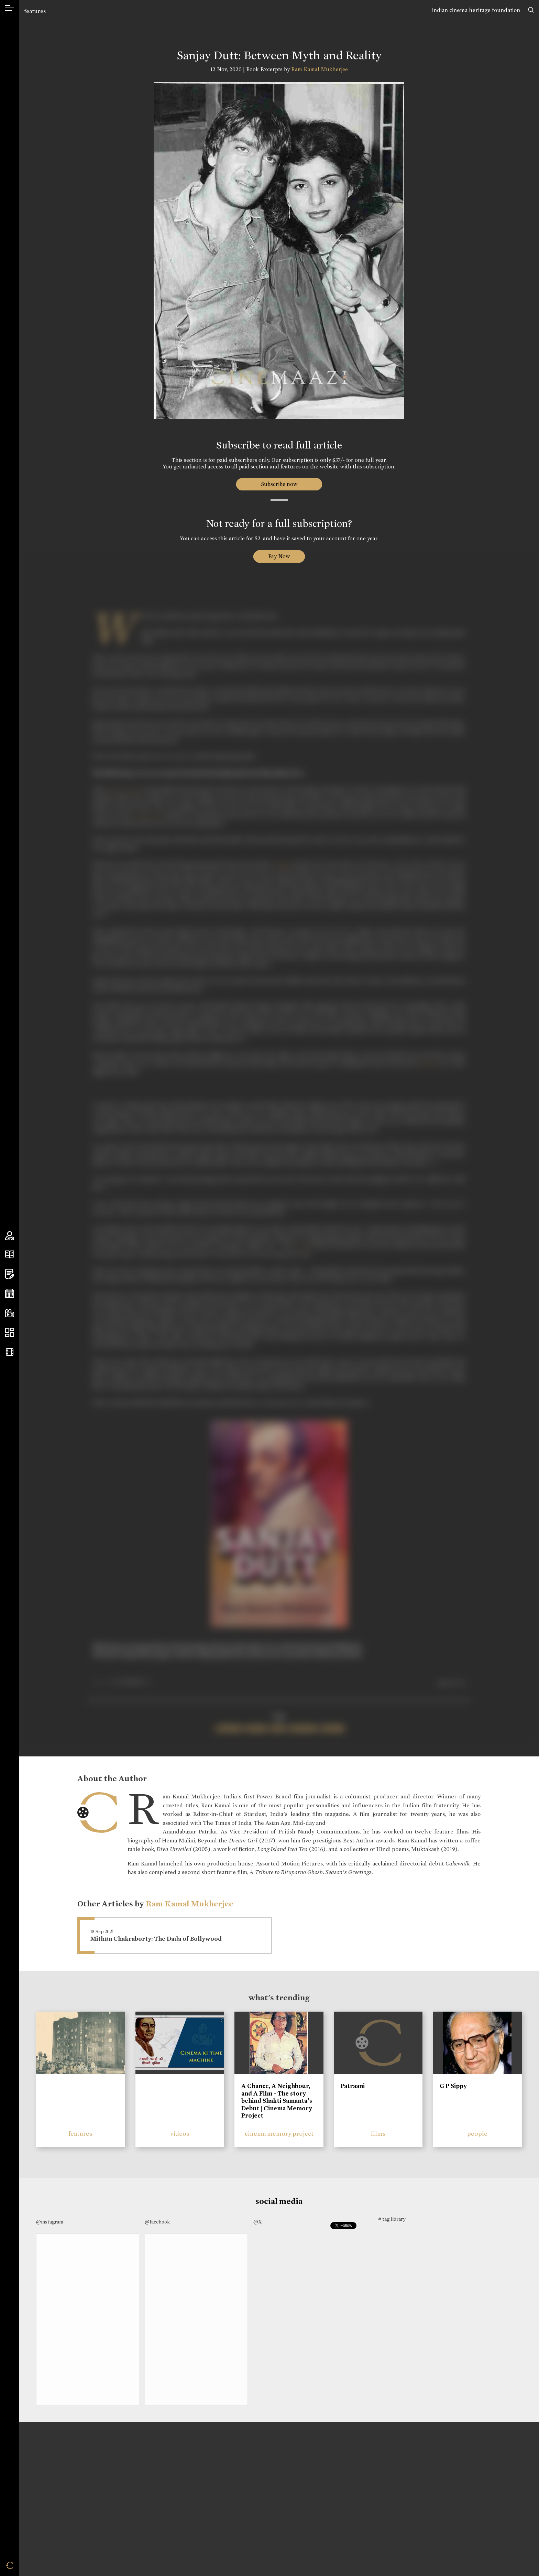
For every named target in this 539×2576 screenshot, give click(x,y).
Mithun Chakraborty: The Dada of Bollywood (156, 1938)
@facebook (157, 2222)
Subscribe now (279, 484)
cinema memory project (279, 2133)
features (35, 11)
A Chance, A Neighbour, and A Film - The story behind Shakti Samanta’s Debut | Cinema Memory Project (276, 2100)
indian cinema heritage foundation (476, 10)
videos (179, 2133)
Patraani (353, 2086)
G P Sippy (453, 2086)
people (477, 2133)
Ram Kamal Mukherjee (319, 69)
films (378, 2133)
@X (257, 2222)
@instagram (49, 2222)
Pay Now (279, 556)
